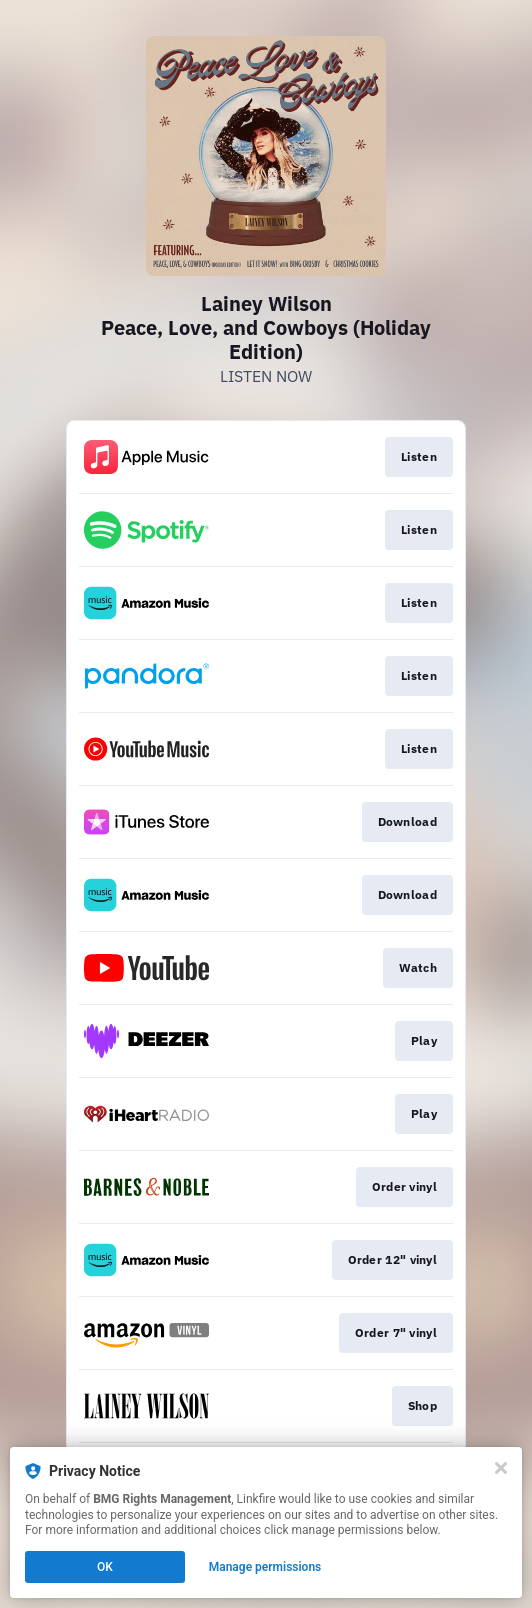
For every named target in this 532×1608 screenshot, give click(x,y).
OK (105, 1567)
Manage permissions (265, 1567)
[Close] (501, 1468)
